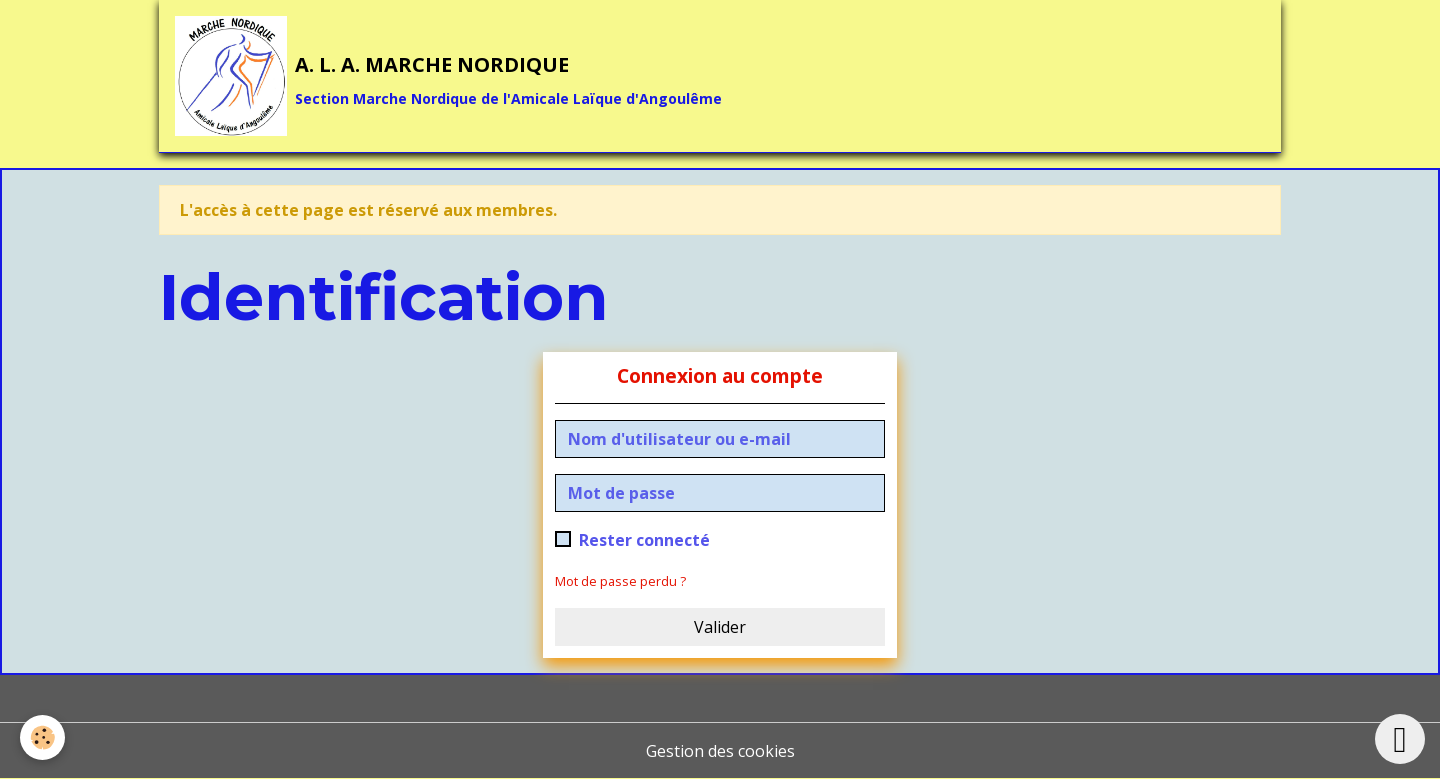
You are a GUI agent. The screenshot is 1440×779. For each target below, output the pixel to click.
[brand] (448, 76)
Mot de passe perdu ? (620, 581)
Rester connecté (644, 540)
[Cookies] (42, 737)
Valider (720, 627)
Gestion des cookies (720, 751)
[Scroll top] (1400, 739)
